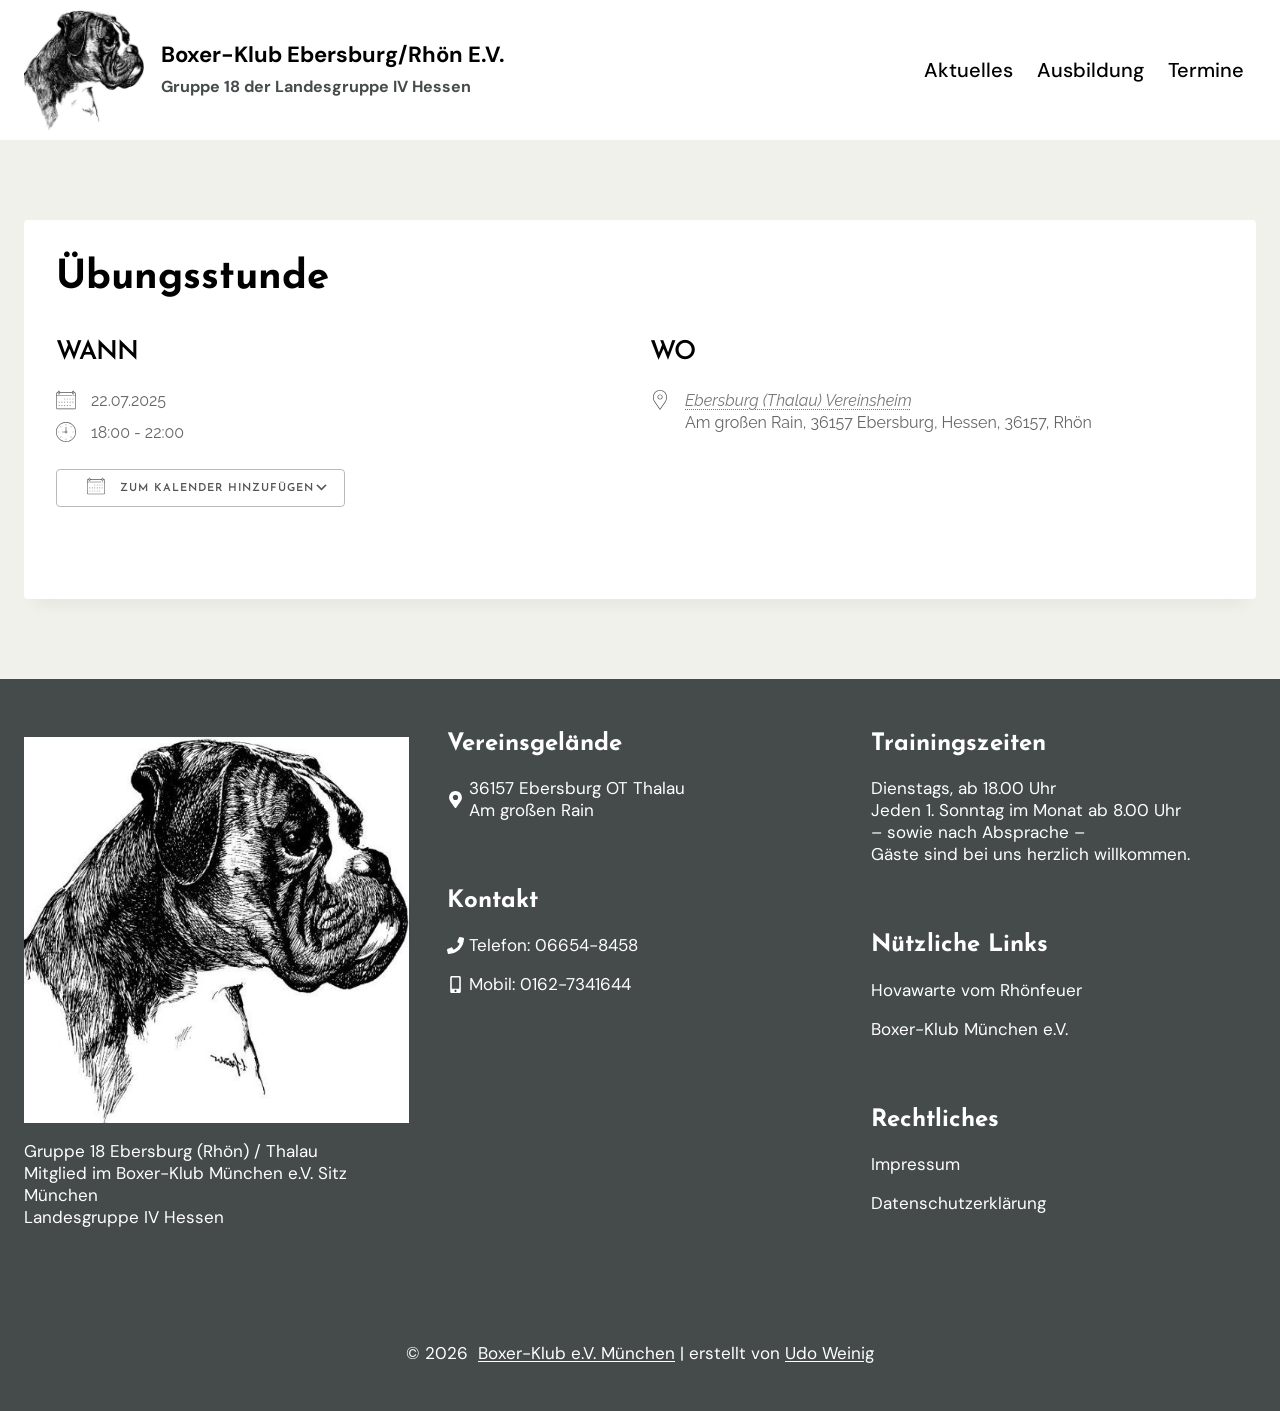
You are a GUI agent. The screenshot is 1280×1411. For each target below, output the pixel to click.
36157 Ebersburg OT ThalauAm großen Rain (577, 799)
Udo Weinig (829, 1353)
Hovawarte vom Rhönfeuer (976, 990)
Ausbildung (1090, 70)
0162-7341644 (575, 984)
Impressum (915, 1164)
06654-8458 (586, 945)
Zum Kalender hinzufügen (200, 486)
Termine (1206, 70)
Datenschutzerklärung (958, 1203)
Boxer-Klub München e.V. (969, 1029)
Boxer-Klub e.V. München (576, 1353)
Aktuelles (968, 70)
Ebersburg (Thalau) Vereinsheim (798, 400)
